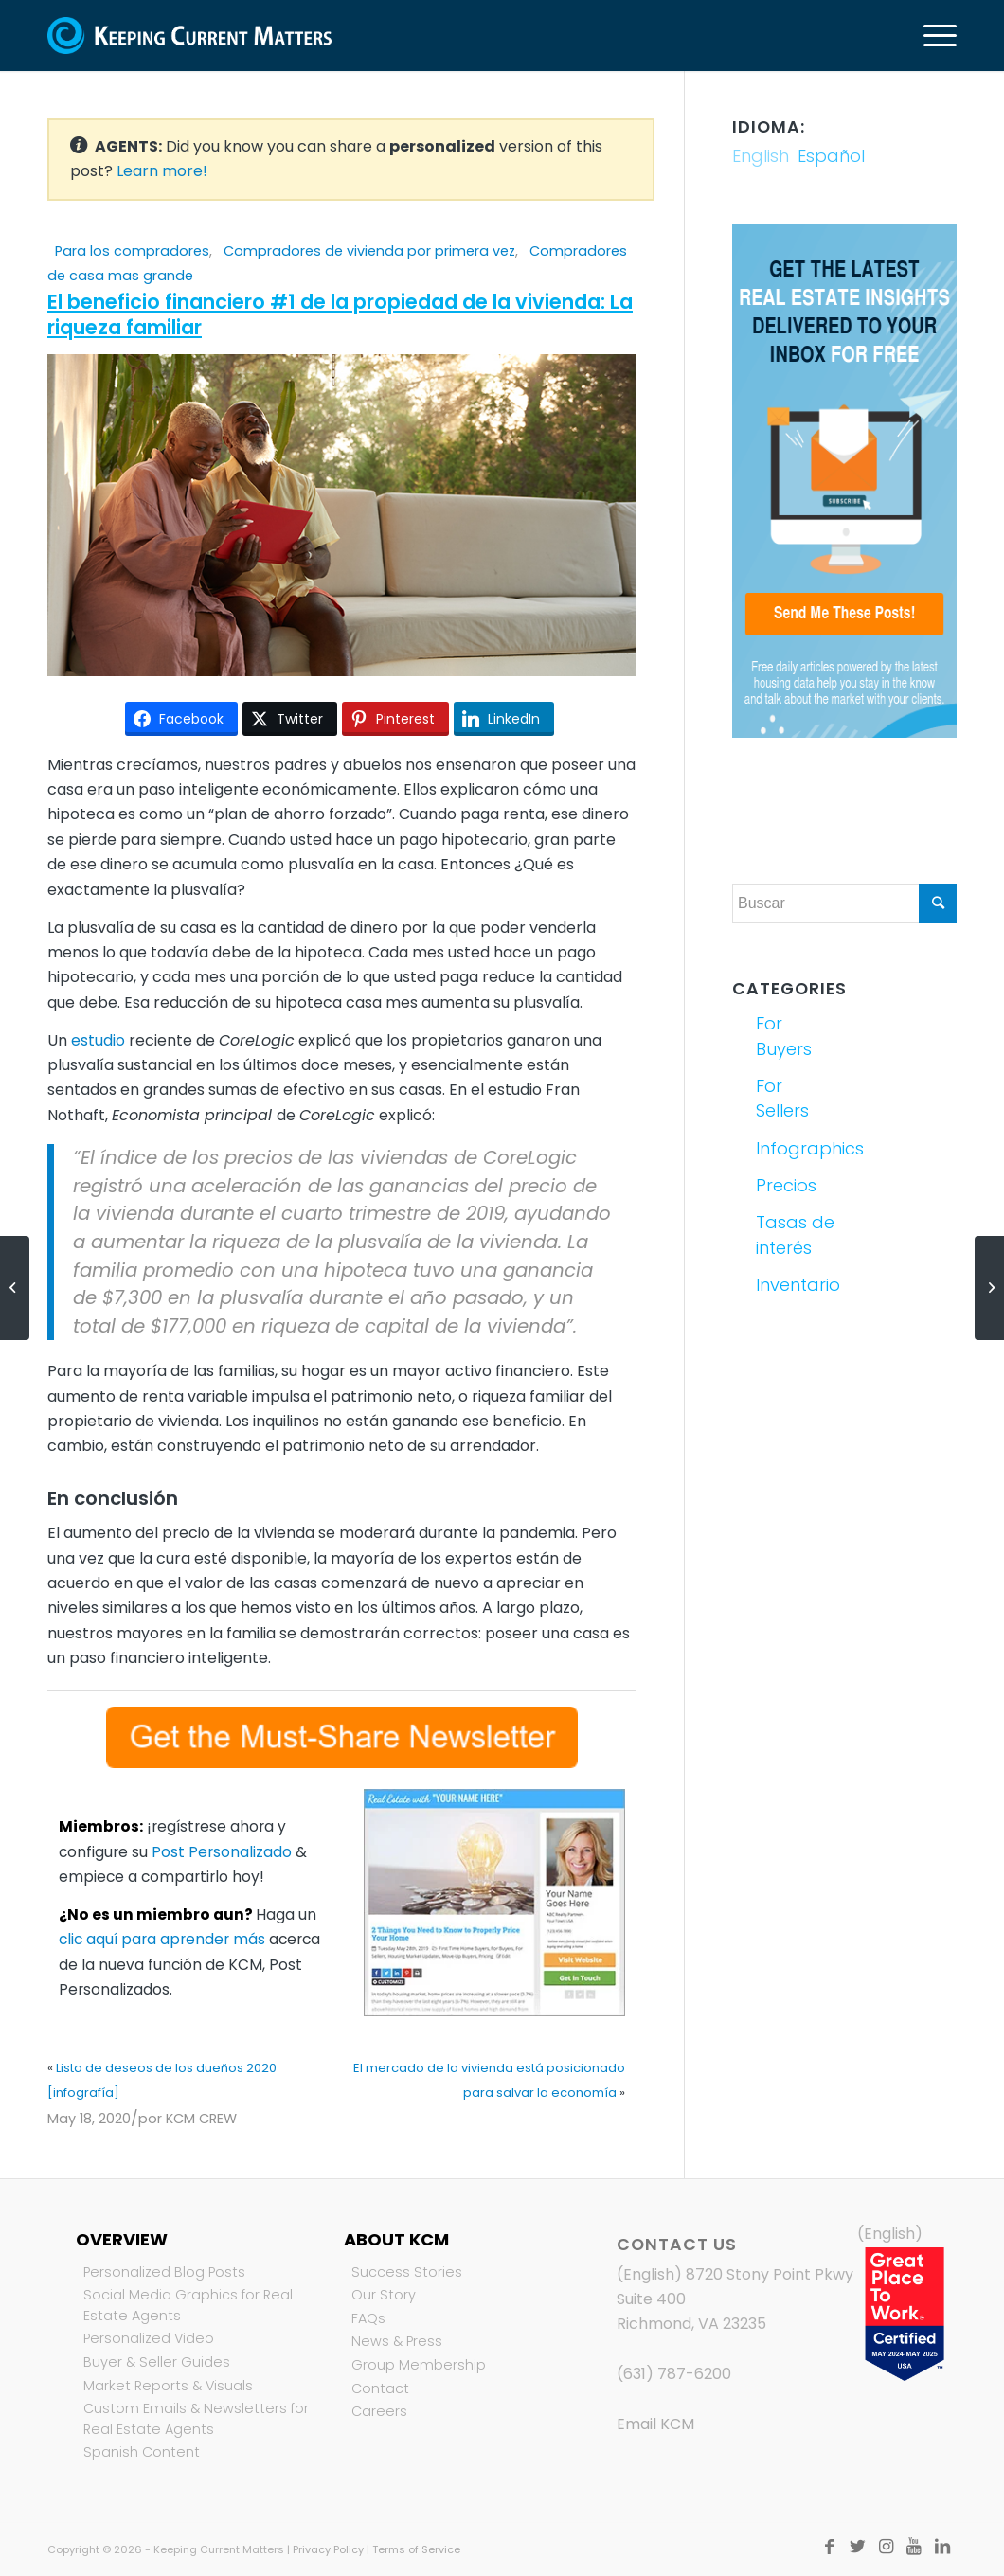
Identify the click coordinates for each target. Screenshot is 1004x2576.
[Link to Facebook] (829, 2546)
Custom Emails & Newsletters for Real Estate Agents (196, 2419)
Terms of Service (416, 2549)
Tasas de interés (795, 1234)
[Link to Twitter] (857, 2546)
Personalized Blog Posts (164, 2272)
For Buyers (784, 1035)
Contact (380, 2388)
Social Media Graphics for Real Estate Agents (188, 2305)
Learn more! (162, 171)
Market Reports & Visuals (168, 2385)
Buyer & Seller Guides (156, 2361)
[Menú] (934, 35)
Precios (786, 1185)
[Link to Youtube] (914, 2546)
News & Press (396, 2341)
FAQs (368, 2318)
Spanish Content (141, 2451)
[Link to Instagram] (885, 2546)
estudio (98, 1040)
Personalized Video (148, 2338)
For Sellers (782, 1098)
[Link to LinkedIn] (942, 2546)
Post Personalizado (222, 1852)
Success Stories (406, 2272)
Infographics (796, 1148)
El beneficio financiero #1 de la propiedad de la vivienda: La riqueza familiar (340, 314)
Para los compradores (132, 251)
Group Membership (418, 2364)
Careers (379, 2411)
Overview (122, 2239)
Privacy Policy (328, 2549)
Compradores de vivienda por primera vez (369, 251)
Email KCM (655, 2424)
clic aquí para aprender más (162, 1939)
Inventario (796, 1285)
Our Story (383, 2294)
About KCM (396, 2239)
